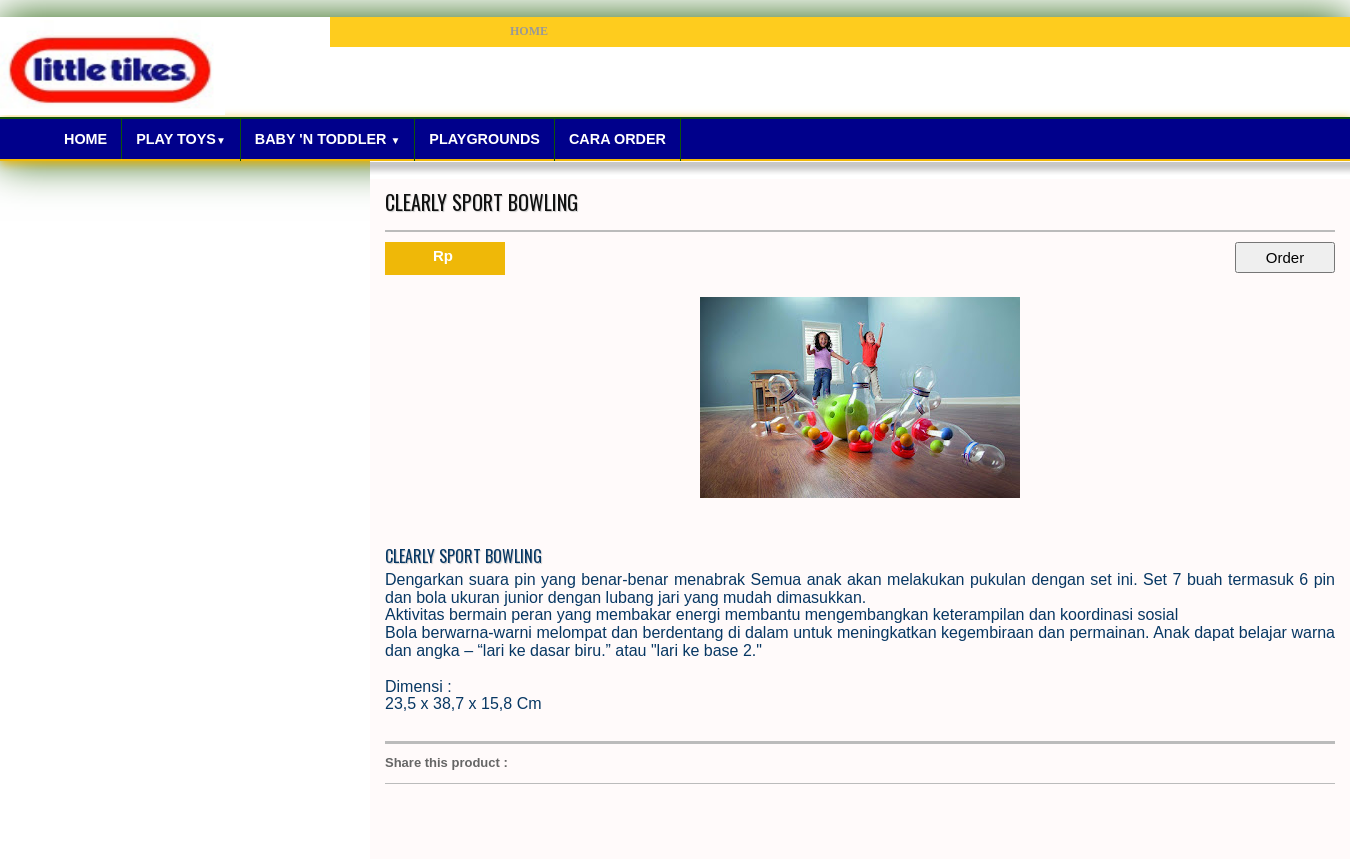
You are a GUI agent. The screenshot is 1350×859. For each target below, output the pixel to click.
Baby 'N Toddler (328, 139)
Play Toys (181, 139)
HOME (529, 31)
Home (85, 139)
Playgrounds (484, 139)
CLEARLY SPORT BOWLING (481, 202)
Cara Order (617, 139)
